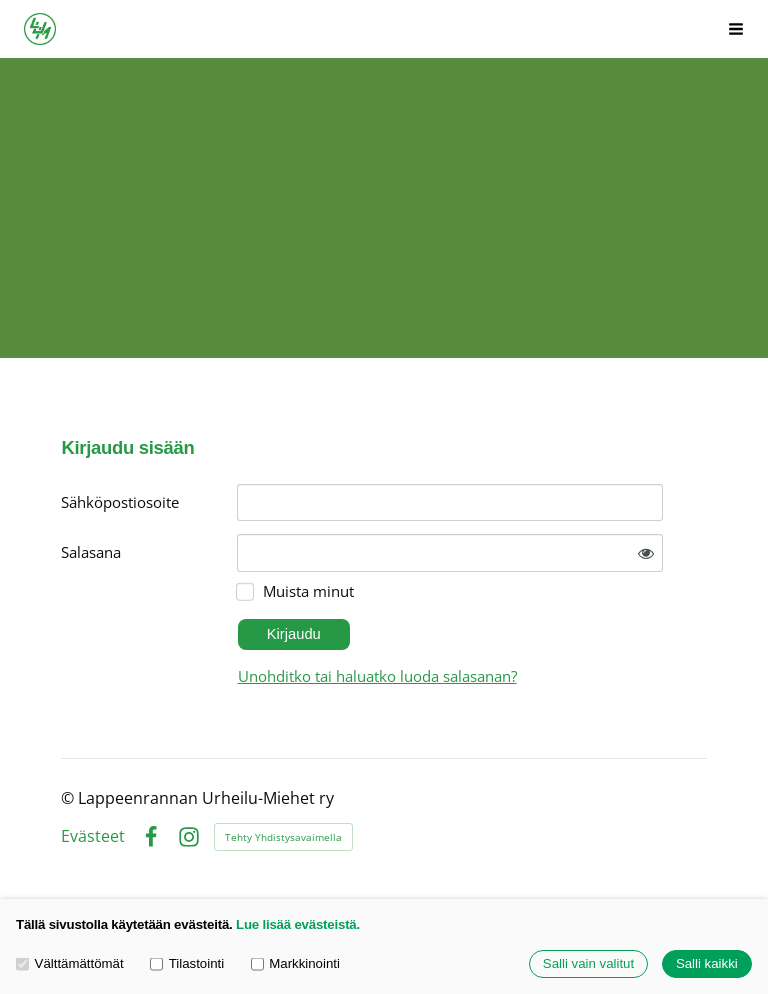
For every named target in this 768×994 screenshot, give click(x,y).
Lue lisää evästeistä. (298, 924)
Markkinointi (295, 964)
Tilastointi (187, 964)
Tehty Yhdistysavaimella (283, 837)
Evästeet (93, 837)
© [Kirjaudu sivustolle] (69, 798)
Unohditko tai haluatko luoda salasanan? (377, 676)
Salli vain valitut (588, 964)
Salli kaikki (707, 964)
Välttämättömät (70, 964)
